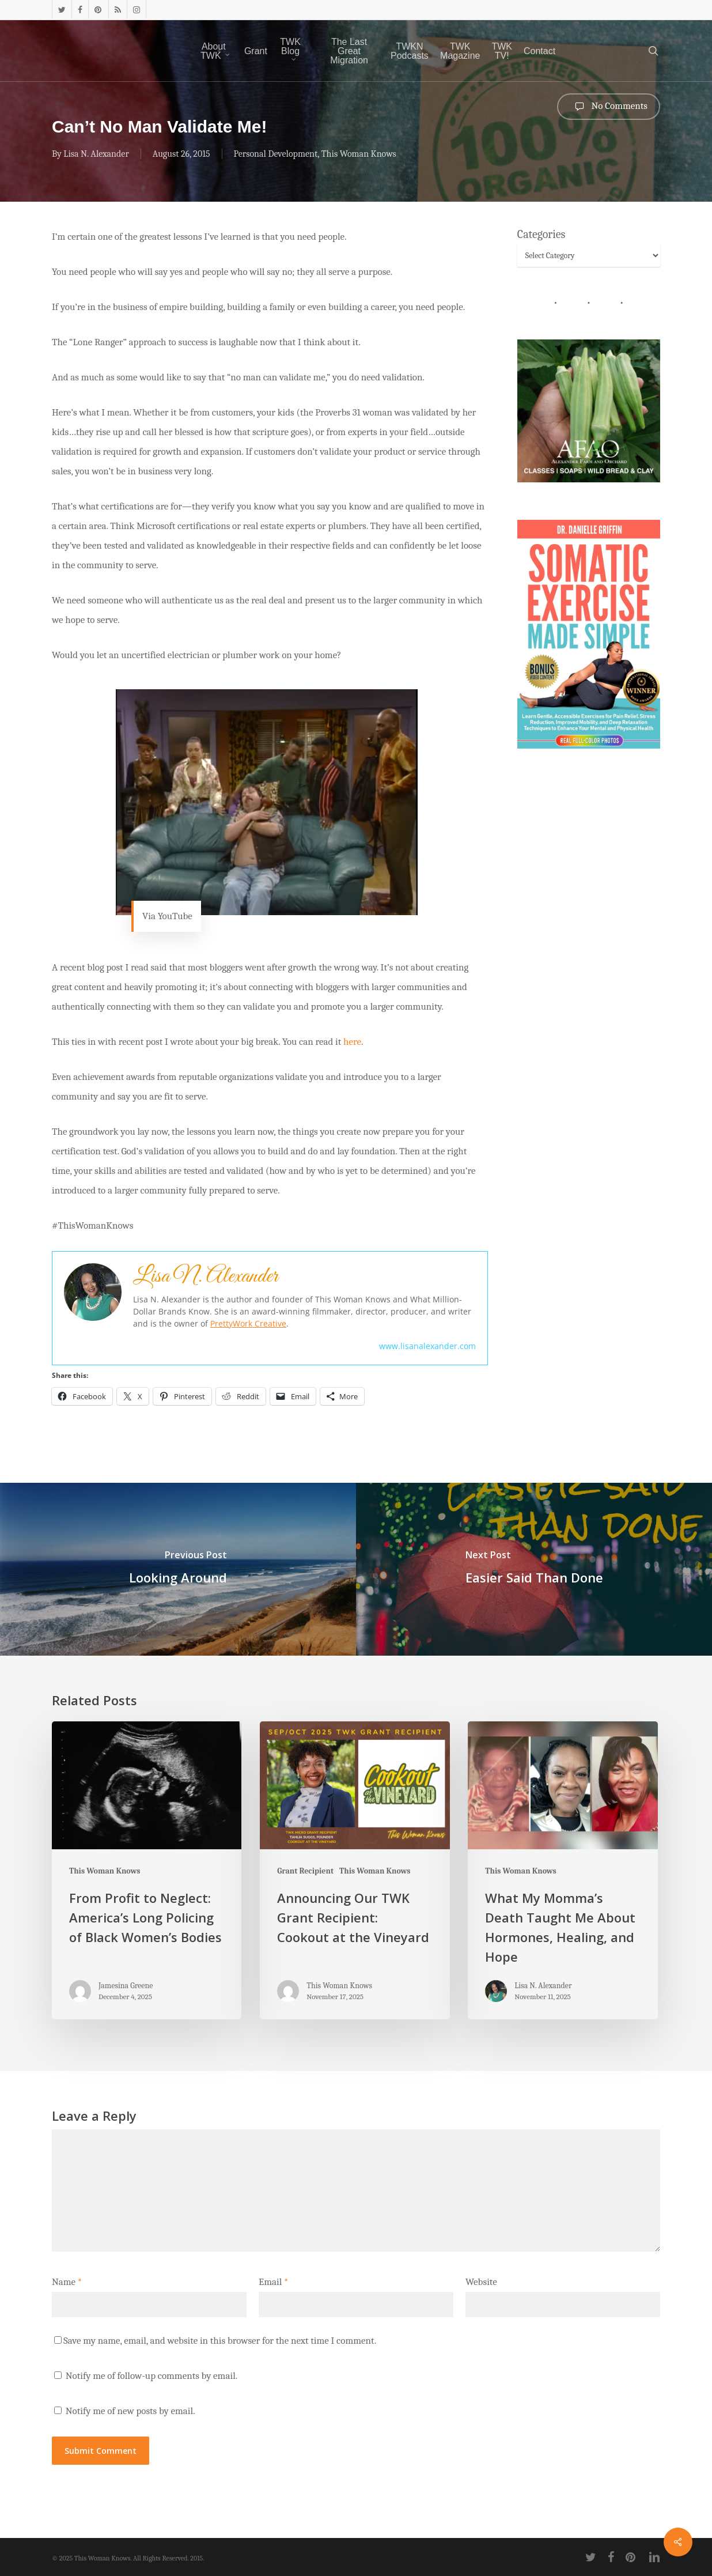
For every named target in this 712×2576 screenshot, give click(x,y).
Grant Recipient (305, 1871)
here (352, 1041)
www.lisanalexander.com (427, 1345)
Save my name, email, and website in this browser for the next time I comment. (219, 2340)
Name (67, 2281)
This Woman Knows (358, 154)
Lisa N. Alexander (95, 154)
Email (273, 2281)
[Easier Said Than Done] (534, 1569)
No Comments (608, 106)
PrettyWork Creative (248, 1323)
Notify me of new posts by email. (130, 2410)
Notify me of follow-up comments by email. (152, 2375)
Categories (541, 234)
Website (481, 2281)
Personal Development (276, 154)
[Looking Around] (178, 1569)
